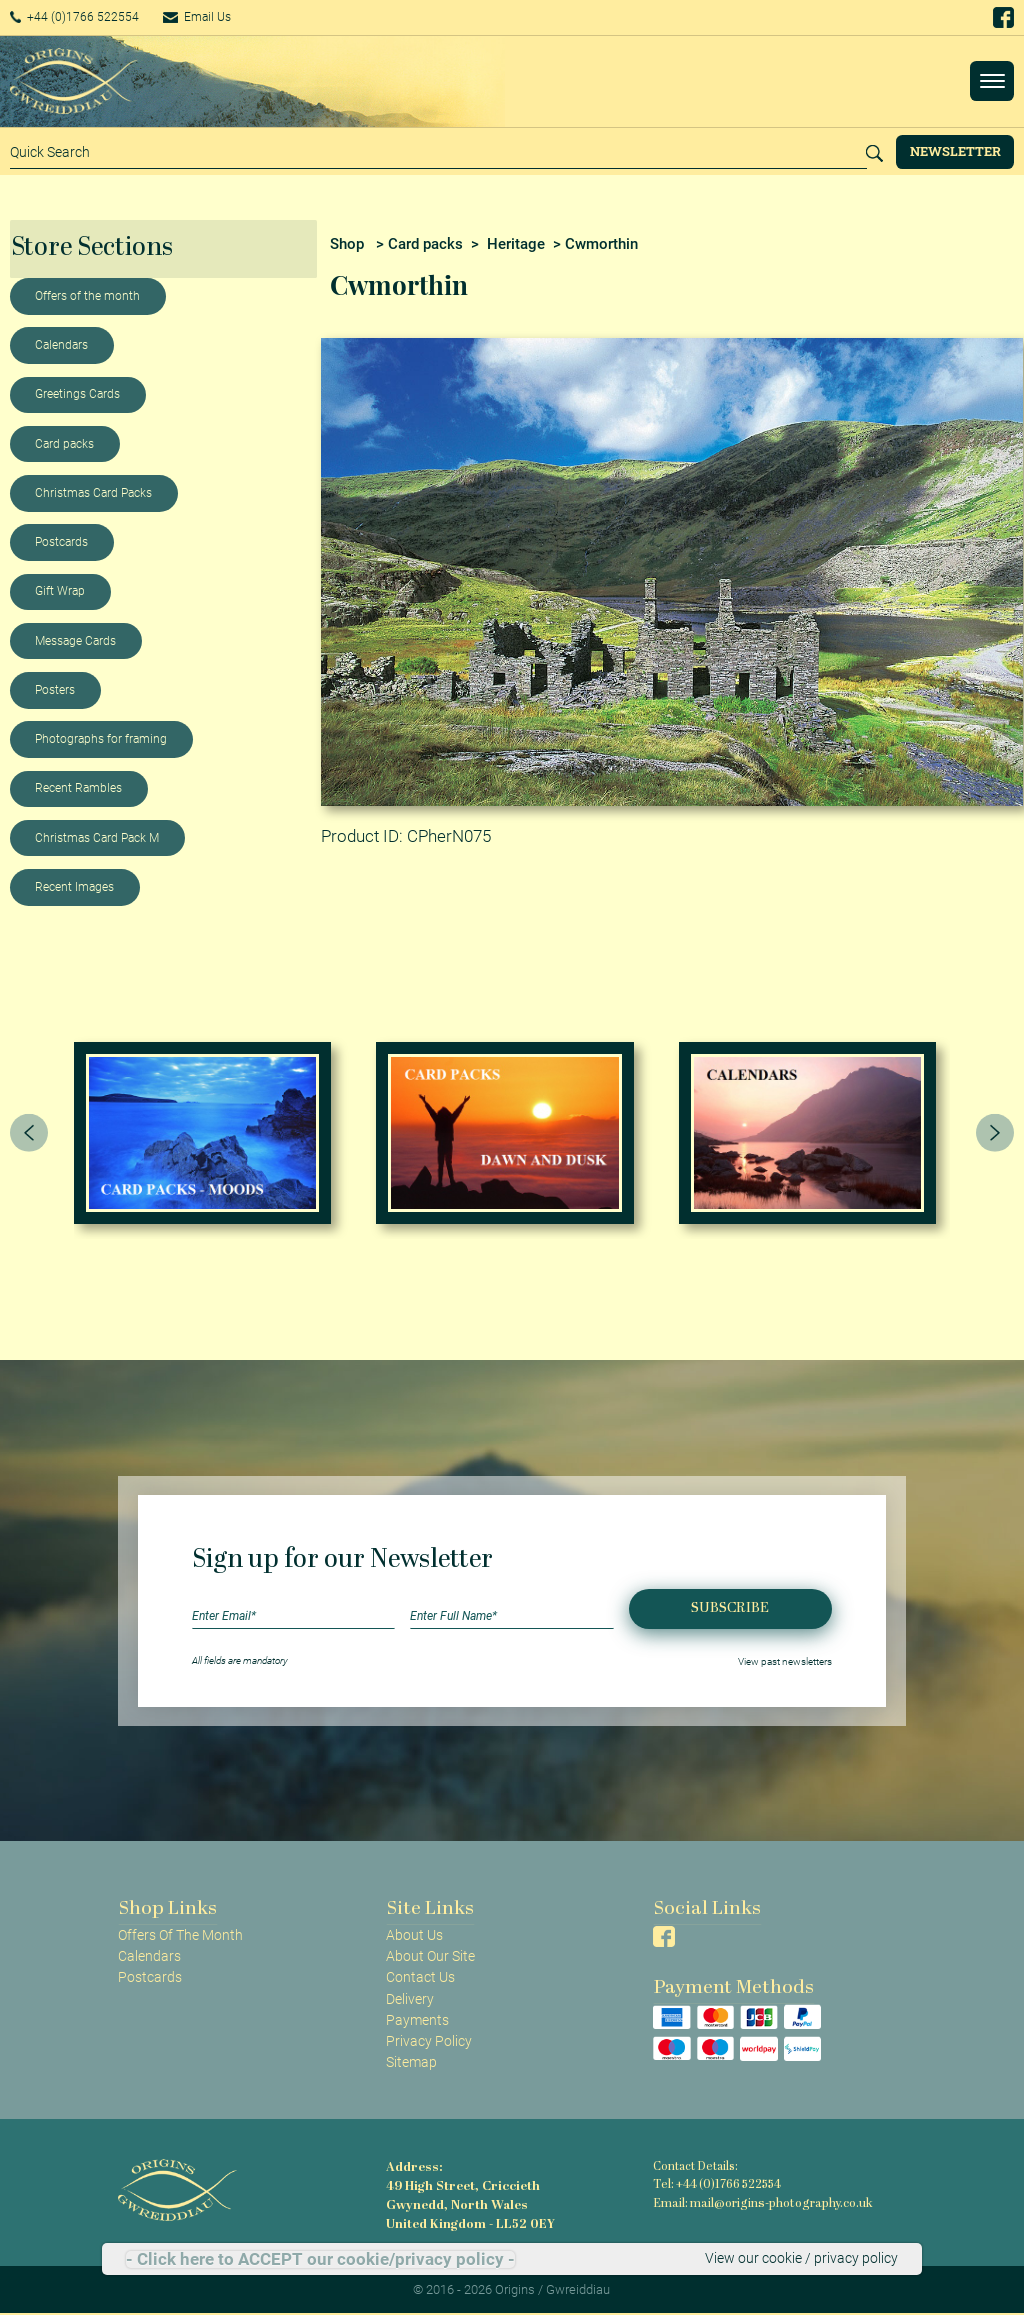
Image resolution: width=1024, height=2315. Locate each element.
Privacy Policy (429, 2041)
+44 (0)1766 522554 (84, 17)
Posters (55, 690)
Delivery (410, 1999)
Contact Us (420, 1977)
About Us (414, 1935)
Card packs (64, 444)
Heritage (516, 244)
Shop (347, 244)
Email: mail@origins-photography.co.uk (757, 2201)
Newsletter (955, 151)
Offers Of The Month (180, 1935)
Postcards (61, 542)
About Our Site (430, 1956)
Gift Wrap (60, 591)
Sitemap (411, 2062)
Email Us (224, 17)
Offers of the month (87, 296)
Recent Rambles (78, 788)
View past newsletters (785, 1660)
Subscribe (730, 1608)
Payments (417, 2020)
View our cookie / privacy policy (801, 2259)
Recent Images (74, 887)
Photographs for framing (101, 739)
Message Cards (75, 641)
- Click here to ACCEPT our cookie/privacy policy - (320, 2259)
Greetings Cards (77, 394)
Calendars (61, 345)
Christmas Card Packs (93, 493)
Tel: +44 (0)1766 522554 (716, 2184)
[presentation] (29, 1133)
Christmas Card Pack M (97, 838)
